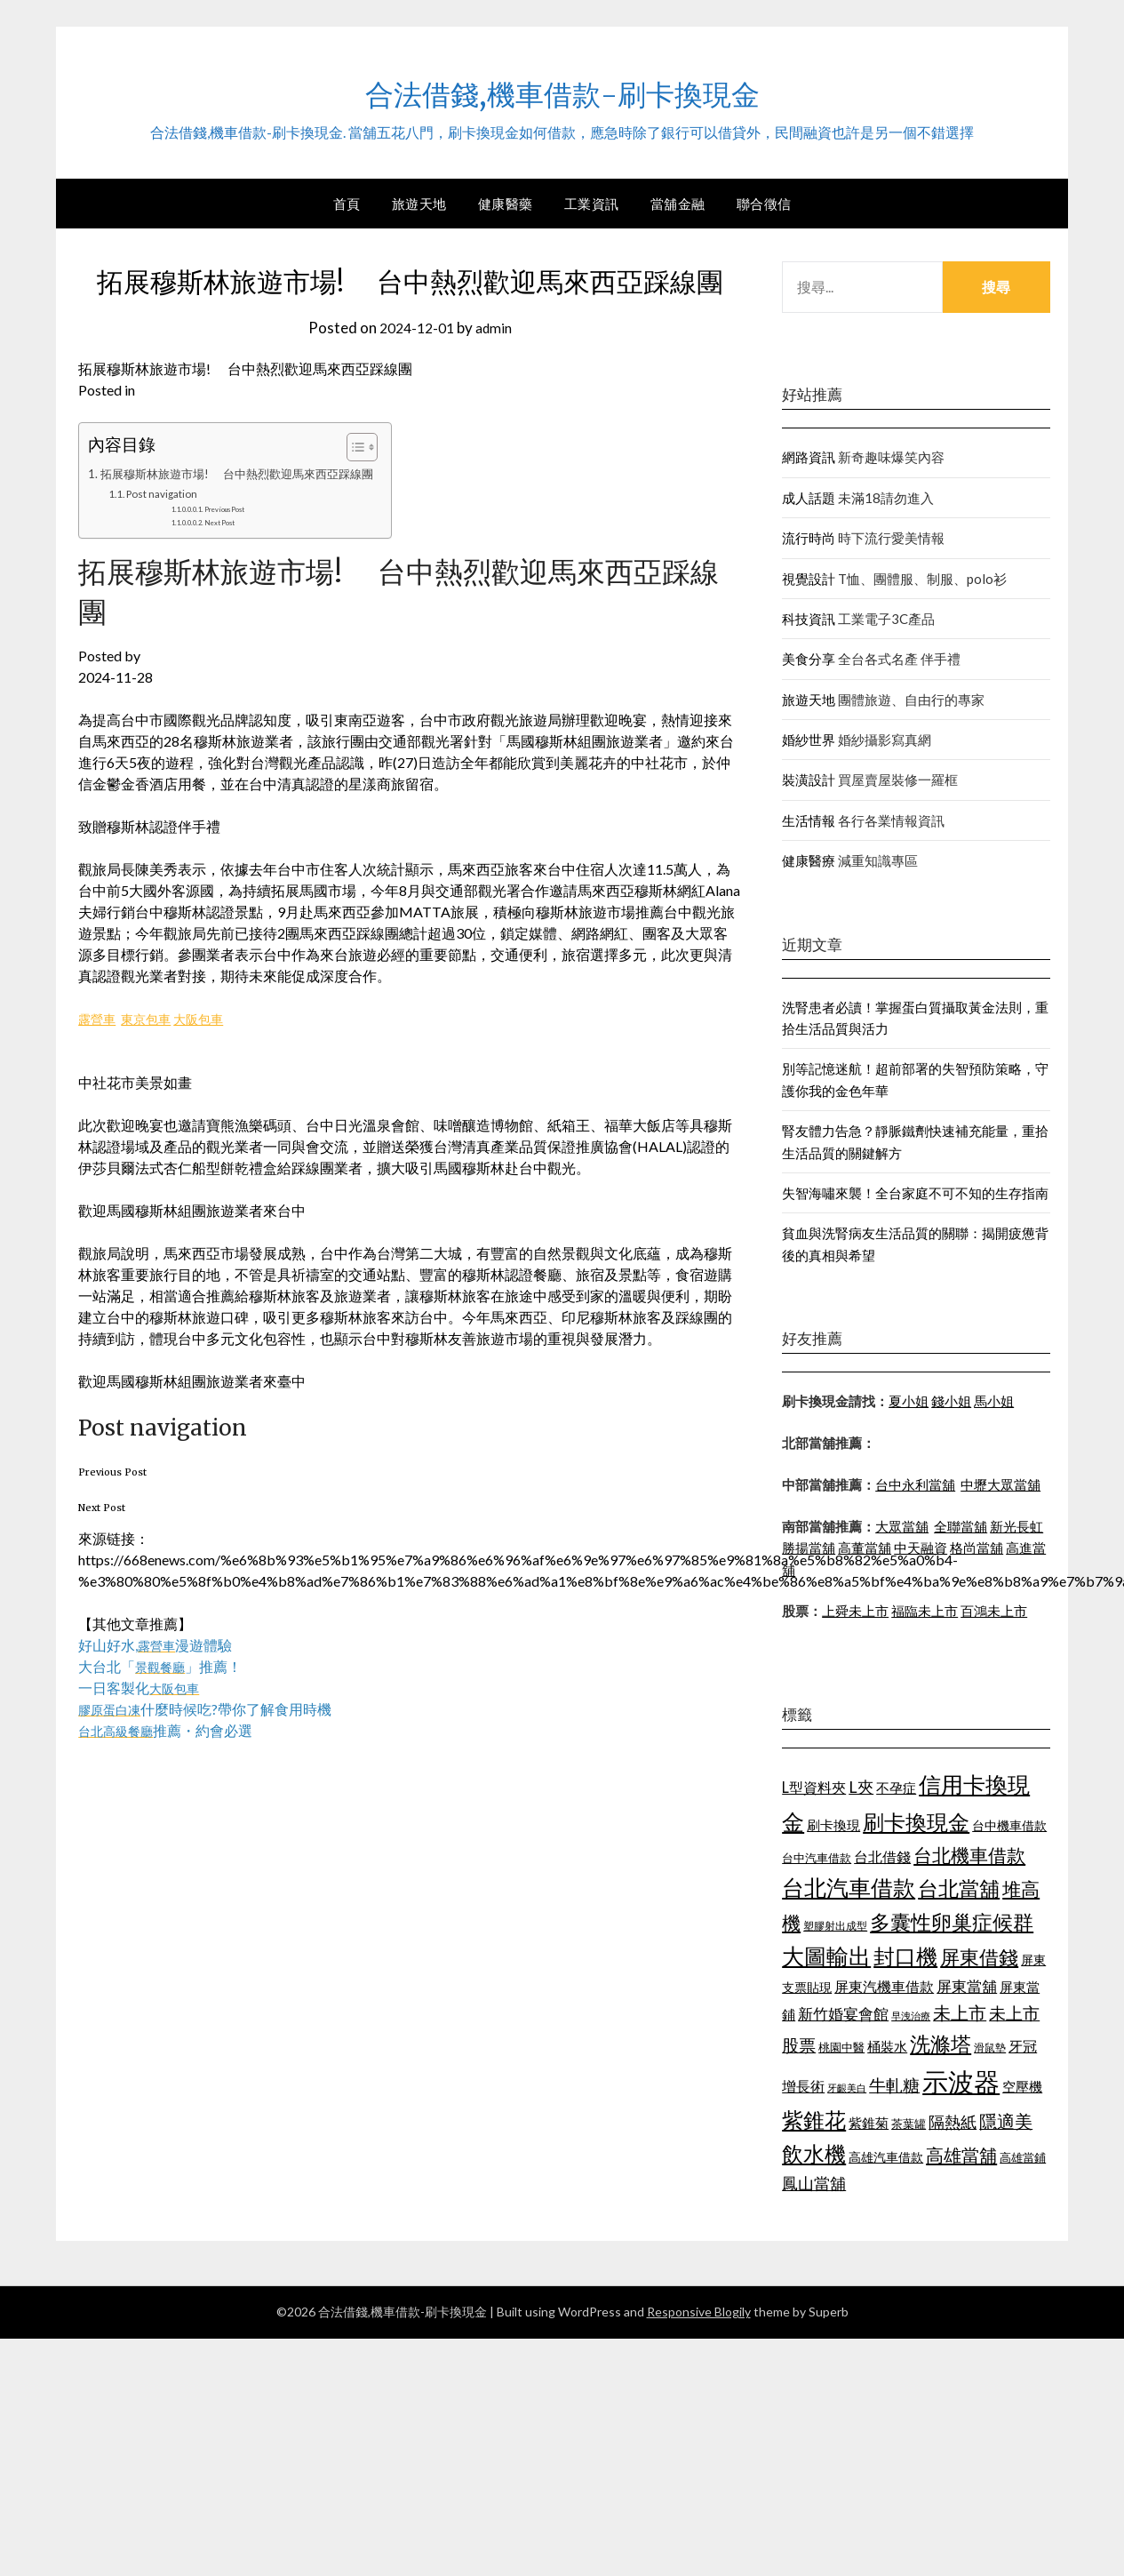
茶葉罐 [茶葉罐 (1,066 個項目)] (908, 2123)
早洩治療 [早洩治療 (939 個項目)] (910, 2015)
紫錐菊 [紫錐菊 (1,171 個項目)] (869, 2123)
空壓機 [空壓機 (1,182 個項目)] (1022, 2086)
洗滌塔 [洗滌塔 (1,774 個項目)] (940, 2043)
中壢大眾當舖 (1000, 1484)
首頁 (347, 204)
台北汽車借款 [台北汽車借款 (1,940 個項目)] (848, 1887)
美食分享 (808, 659)
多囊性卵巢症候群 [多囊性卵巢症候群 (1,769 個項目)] (951, 1921)
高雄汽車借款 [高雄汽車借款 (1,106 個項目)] (886, 2156)
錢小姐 (951, 1401)
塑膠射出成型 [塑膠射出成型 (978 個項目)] (835, 1926)
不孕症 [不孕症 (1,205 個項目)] (896, 1788)
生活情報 (808, 820)
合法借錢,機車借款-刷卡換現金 (562, 89)
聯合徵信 (764, 204)
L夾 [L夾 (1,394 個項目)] (861, 1786)
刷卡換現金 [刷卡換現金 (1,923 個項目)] (916, 1822)
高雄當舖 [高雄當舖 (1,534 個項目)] (961, 2154)
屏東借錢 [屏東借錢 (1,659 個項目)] (979, 1957)
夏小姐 (909, 1401)
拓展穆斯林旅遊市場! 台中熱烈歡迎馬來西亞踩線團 (247, 473)
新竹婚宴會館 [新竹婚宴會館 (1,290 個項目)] (843, 2013)
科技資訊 (808, 619)
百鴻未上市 (994, 1611)
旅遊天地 (419, 204)
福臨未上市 (924, 1611)
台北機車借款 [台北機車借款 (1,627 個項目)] (969, 1855)
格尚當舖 (976, 1548)
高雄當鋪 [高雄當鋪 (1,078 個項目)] (1023, 2157)
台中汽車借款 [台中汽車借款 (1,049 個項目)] (816, 1858)
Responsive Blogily (699, 2311)
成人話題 (808, 498)
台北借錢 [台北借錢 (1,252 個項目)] (882, 1856)
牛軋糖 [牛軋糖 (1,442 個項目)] (894, 2085)
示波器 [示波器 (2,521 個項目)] (961, 2081)
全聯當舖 (960, 1526)
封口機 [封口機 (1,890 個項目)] (905, 1956)
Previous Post (234, 509)
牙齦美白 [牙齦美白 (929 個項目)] (846, 2087)
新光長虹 (1016, 1526)
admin (497, 327)
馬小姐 (994, 1401)
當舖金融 (677, 204)
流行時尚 (808, 538)
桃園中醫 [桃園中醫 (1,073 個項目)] (841, 2047)
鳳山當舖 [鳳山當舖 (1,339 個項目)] (814, 2183)
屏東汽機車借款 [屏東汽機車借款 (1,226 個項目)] (884, 1986)
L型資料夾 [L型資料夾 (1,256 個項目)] (814, 1787)
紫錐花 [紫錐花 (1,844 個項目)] (814, 2120)
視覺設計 (808, 579)
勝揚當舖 (808, 1548)
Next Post (227, 522)
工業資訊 (591, 204)
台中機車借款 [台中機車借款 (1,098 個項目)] (1009, 1825)
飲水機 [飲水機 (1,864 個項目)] (814, 2153)
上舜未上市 (855, 1611)
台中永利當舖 (915, 1484)
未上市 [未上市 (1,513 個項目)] (959, 2012)
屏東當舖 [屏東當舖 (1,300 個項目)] (967, 1986)
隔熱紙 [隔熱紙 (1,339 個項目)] (953, 2122)
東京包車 (154, 1019)
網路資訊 (808, 457)
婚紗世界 (808, 740)
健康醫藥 (505, 204)
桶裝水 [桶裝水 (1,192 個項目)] (887, 2046)
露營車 (99, 1019)
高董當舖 (864, 1548)
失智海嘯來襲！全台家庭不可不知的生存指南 (915, 1193)
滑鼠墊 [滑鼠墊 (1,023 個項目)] (990, 2047)
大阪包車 (214, 1019)
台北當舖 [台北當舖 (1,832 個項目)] (959, 1888)
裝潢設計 (808, 780)
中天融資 (920, 1548)
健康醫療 (808, 860)
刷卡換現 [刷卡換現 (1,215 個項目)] (833, 1825)
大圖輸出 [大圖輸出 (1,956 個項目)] (826, 1956)
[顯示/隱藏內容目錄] (374, 447)
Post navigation (171, 493)
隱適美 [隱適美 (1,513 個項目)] (1005, 2121)
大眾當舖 (902, 1526)
